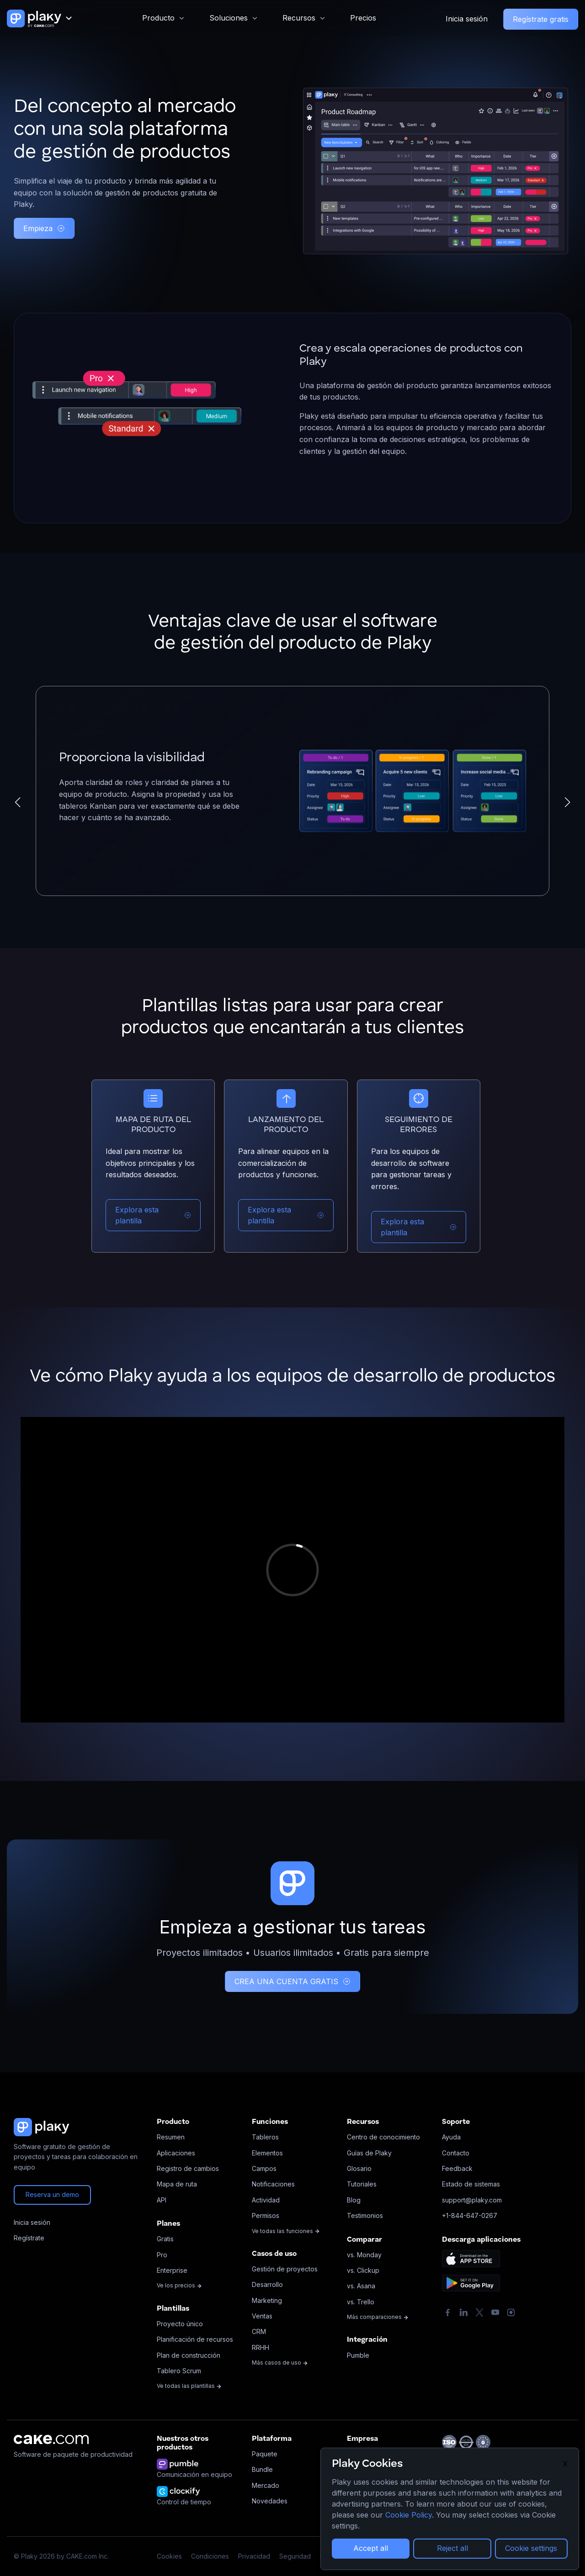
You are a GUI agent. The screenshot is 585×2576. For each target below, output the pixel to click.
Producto (158, 17)
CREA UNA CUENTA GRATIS (292, 1981)
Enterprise (172, 2270)
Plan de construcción (188, 2355)
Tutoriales (362, 2184)
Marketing (267, 2300)
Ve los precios (179, 2285)
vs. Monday (364, 2255)
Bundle (262, 2469)
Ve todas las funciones (286, 2231)
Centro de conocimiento (383, 2137)
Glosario (359, 2168)
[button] (17, 802)
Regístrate (29, 2238)
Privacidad (254, 2556)
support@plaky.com (472, 2200)
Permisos (265, 2215)
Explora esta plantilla (153, 1215)
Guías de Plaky (369, 2153)
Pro (162, 2255)
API (161, 2200)
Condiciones (210, 2556)
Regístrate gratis (541, 19)
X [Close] (565, 2463)
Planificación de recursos (195, 2339)
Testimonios (365, 2215)
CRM (259, 2331)
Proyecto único (180, 2324)
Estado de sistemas (471, 2184)
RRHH (260, 2347)
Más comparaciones (378, 2316)
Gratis (165, 2239)
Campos (264, 2168)
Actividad (266, 2200)
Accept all (370, 2548)
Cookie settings (531, 2548)
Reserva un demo (52, 2194)
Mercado (265, 2485)
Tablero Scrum (179, 2371)
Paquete (264, 2454)
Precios (363, 17)
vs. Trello (360, 2302)
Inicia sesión (467, 18)
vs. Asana (361, 2286)
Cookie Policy (408, 2514)
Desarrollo (267, 2284)
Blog (354, 2200)
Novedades (269, 2501)
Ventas (262, 2316)
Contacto (455, 2153)
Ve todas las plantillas (189, 2385)
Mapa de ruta (177, 2184)
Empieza (44, 228)
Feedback (457, 2168)
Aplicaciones (176, 2153)
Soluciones (228, 17)
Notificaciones (273, 2184)
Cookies (169, 2556)
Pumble (358, 2355)
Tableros (265, 2137)
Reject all (452, 2548)
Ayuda (451, 2137)
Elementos (267, 2153)
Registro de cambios (188, 2168)
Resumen (171, 2137)
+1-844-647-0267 (469, 2215)
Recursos (298, 17)
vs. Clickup (363, 2270)
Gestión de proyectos (285, 2269)
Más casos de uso (280, 2362)
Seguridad (295, 2556)
